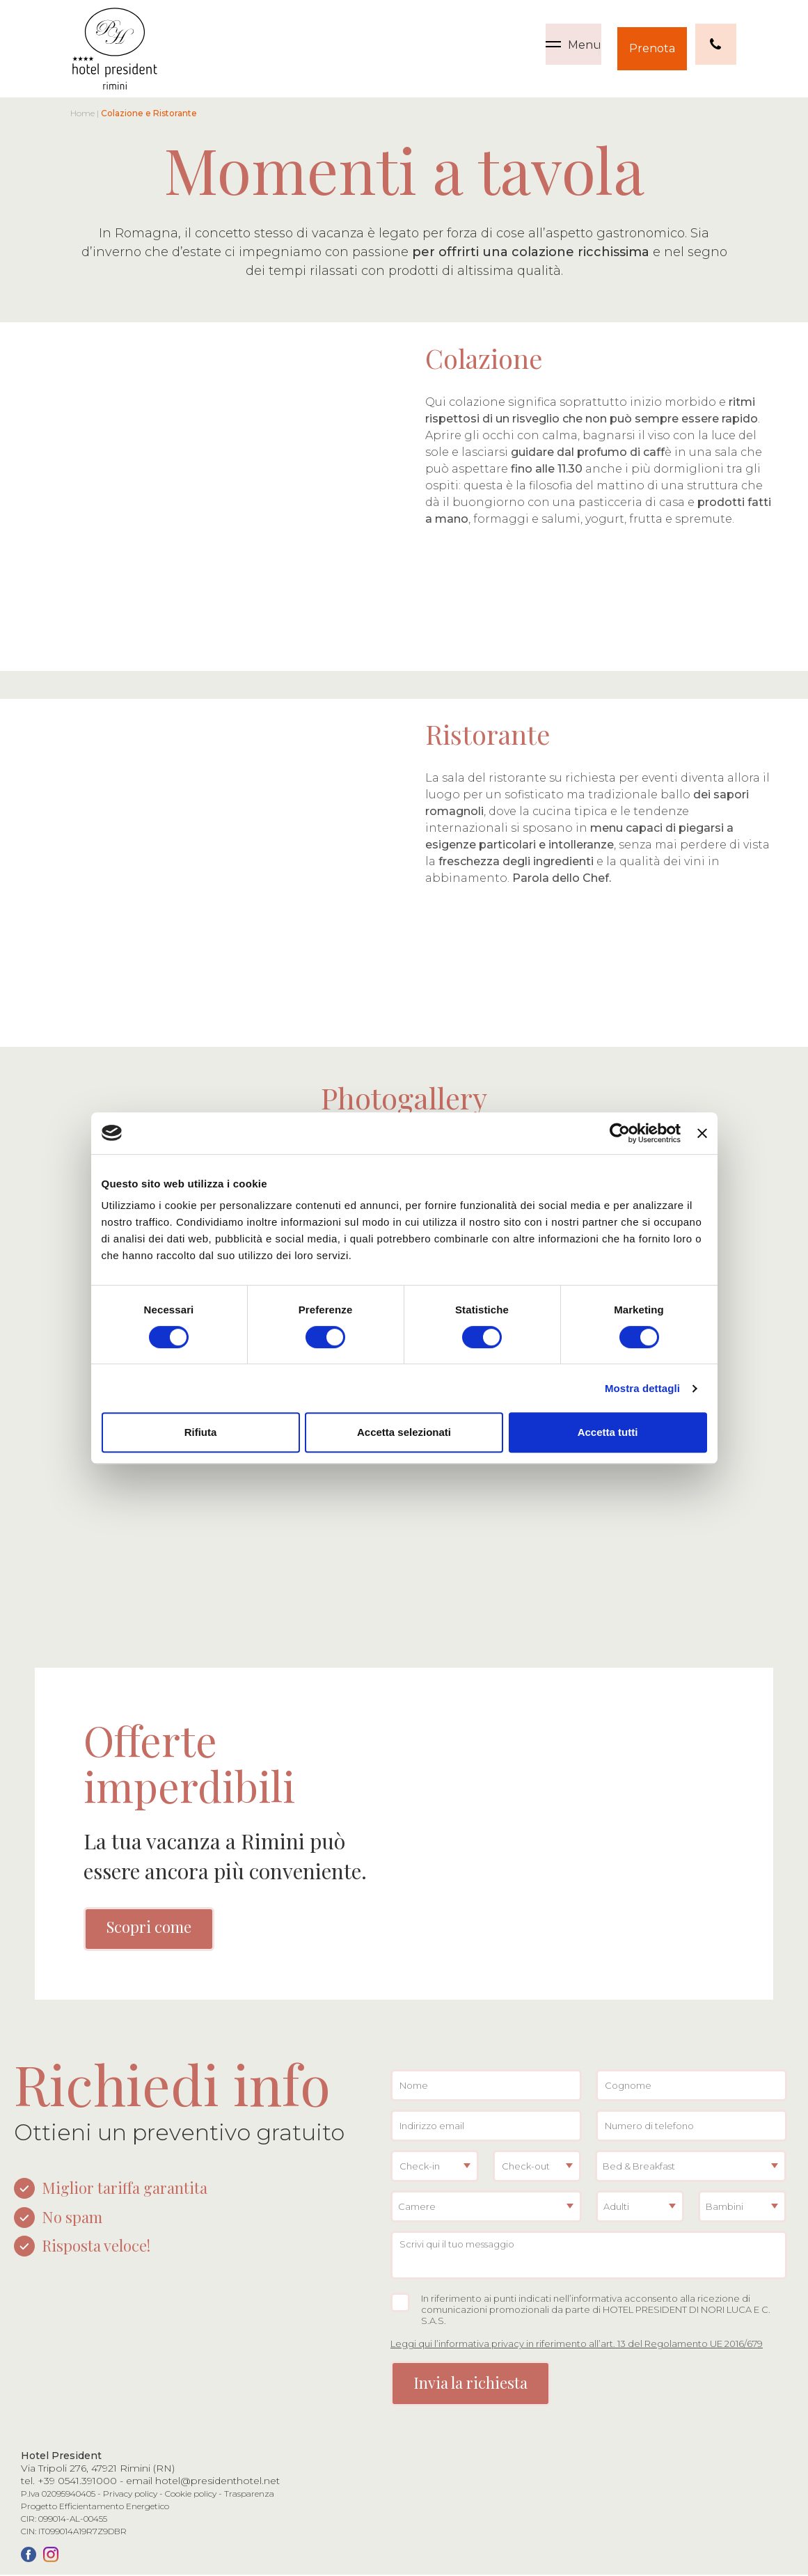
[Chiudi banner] (702, 1133)
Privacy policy (130, 2495)
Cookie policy (190, 2495)
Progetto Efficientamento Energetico (95, 2507)
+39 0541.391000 (77, 2482)
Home (82, 113)
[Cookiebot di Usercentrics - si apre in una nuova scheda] (620, 1133)
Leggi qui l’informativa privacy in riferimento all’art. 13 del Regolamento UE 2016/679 (576, 2344)
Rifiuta (200, 1432)
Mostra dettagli (642, 1388)
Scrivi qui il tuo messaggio (588, 2256)
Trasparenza (249, 2495)
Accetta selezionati (404, 1432)
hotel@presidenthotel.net (217, 2482)
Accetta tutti (608, 1432)
